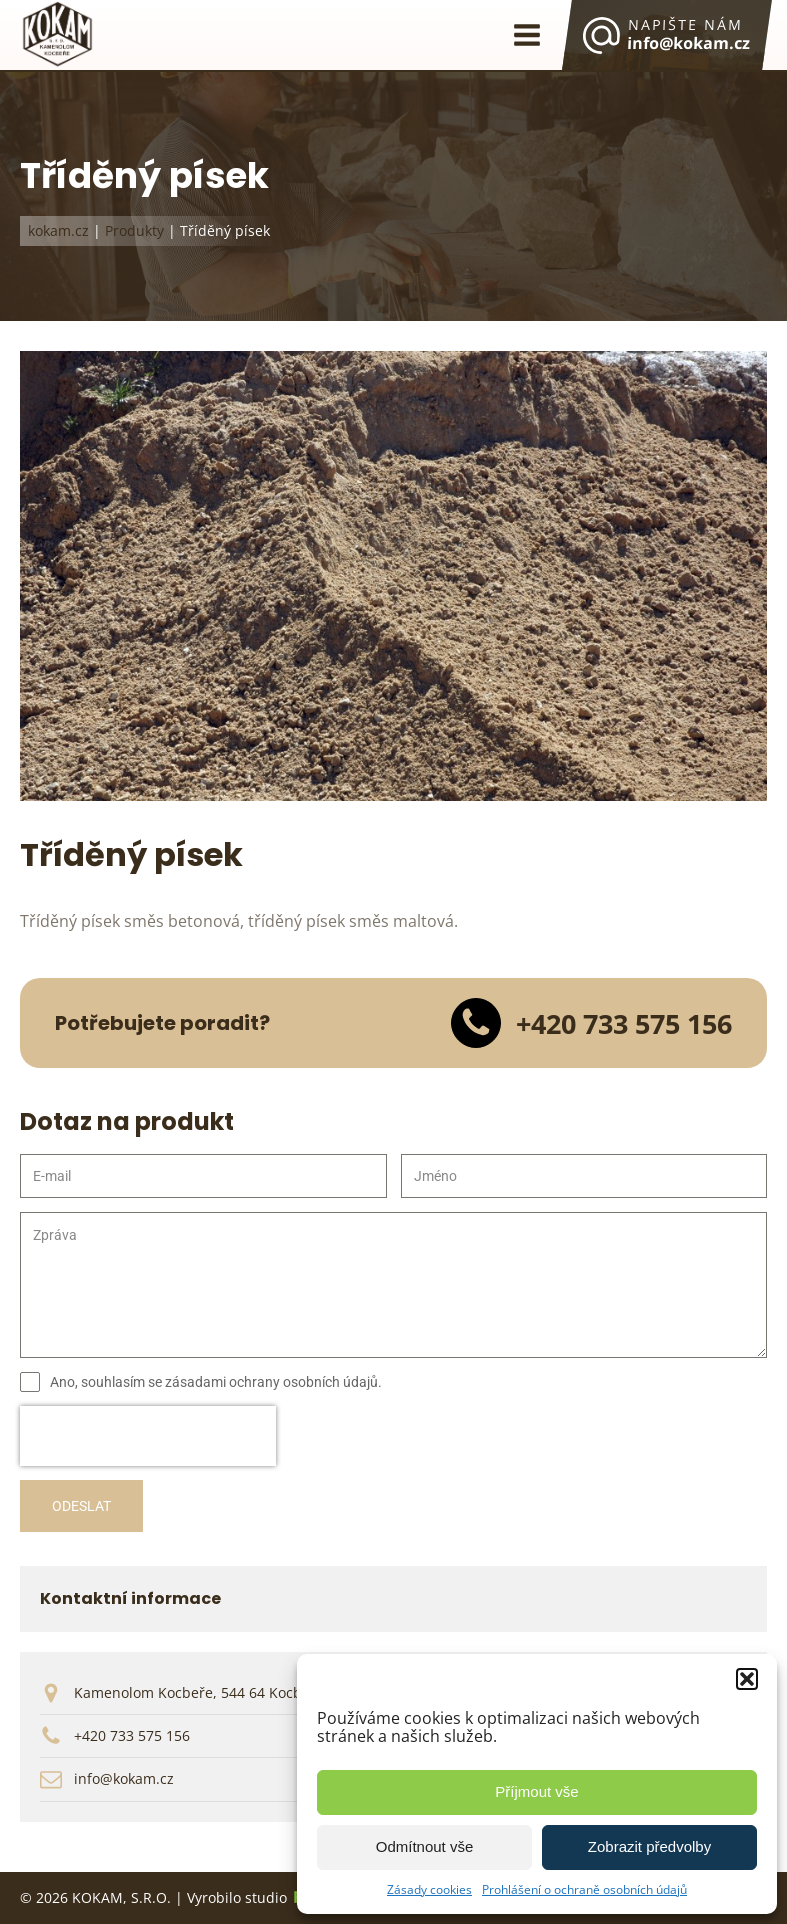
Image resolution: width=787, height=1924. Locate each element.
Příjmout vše (536, 1791)
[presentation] (148, 1436)
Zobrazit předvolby (649, 1846)
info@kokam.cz (124, 1778)
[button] (747, 1679)
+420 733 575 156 (132, 1735)
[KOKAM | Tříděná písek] (393, 795)
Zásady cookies (429, 1889)
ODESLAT (81, 1506)
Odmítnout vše (425, 1846)
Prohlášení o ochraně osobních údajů (584, 1889)
